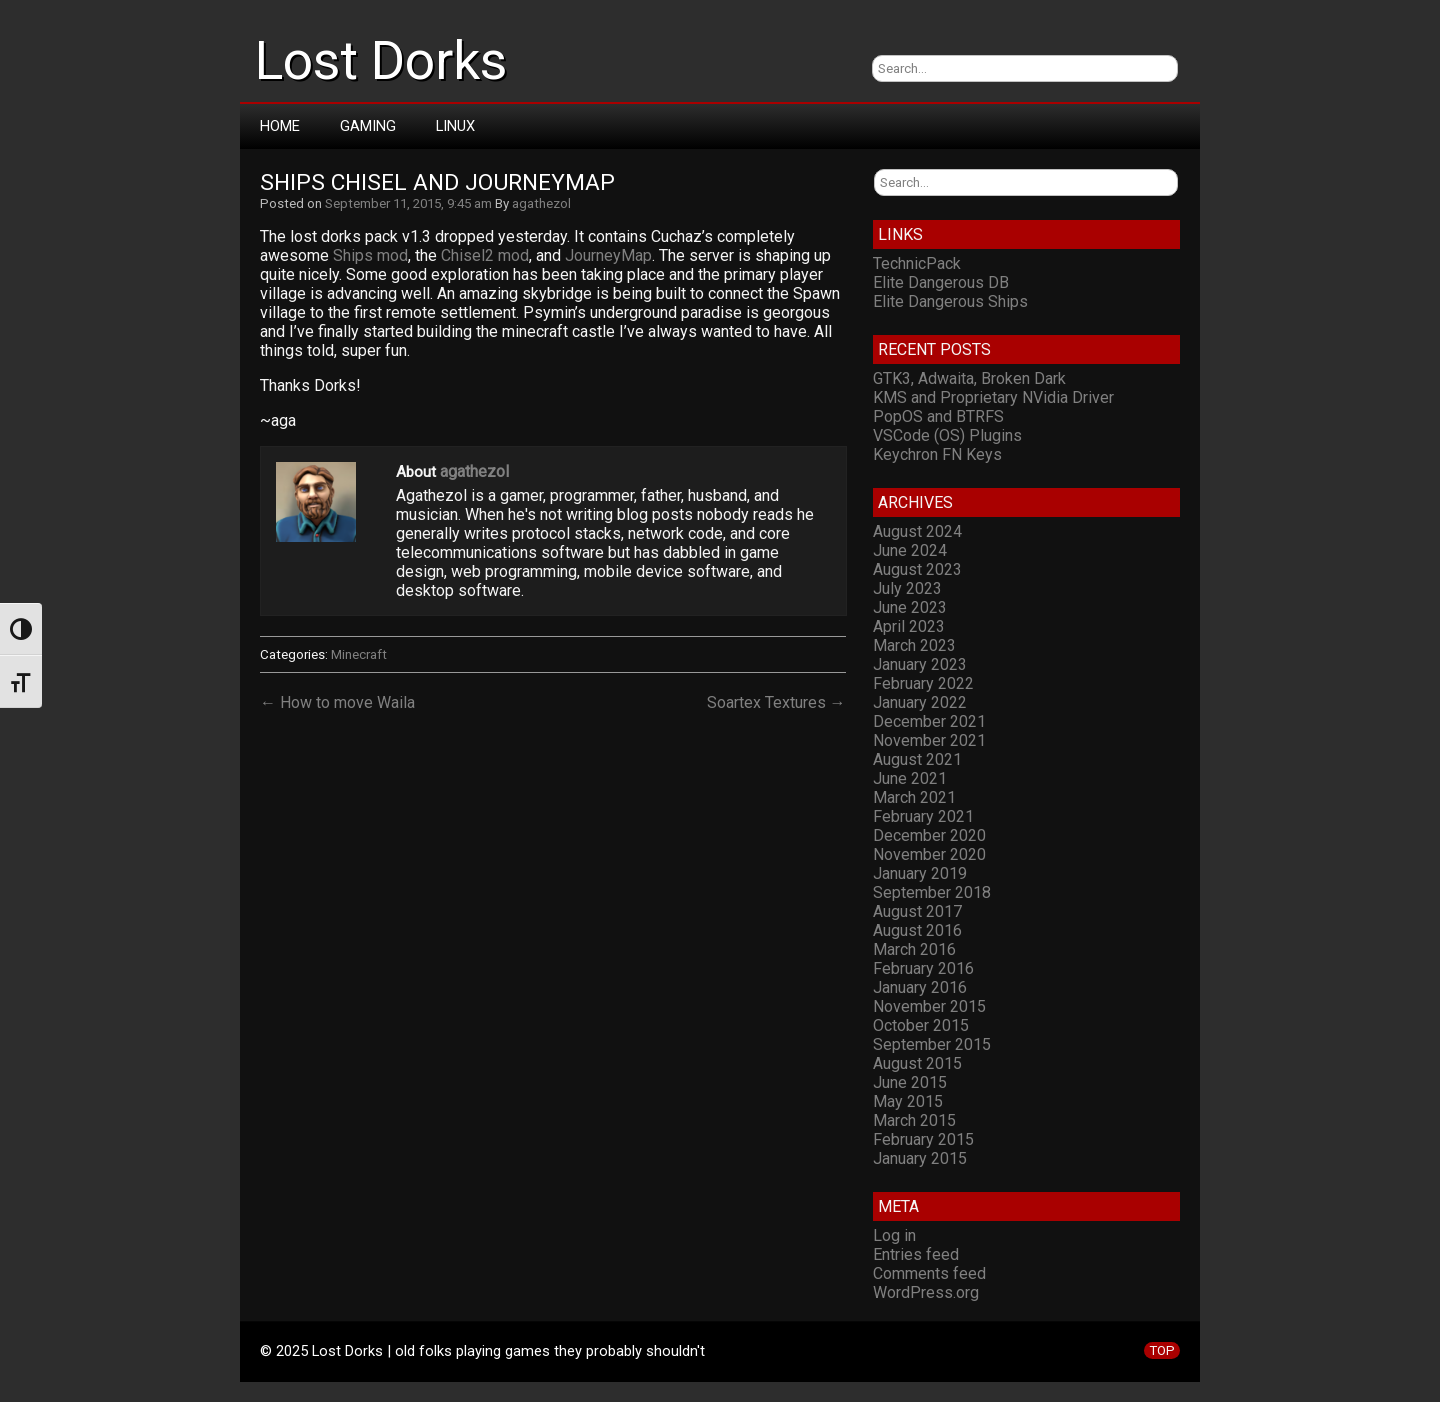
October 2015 (921, 1025)
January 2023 (920, 664)
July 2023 (907, 588)
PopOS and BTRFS (938, 416)
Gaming (368, 126)
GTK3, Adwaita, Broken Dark (969, 378)
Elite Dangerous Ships (950, 301)
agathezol (541, 203)
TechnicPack (917, 263)
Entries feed (916, 1254)
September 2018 (932, 892)
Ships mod (370, 255)
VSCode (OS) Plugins (947, 435)
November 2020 (929, 854)
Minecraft (359, 654)
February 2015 (923, 1139)
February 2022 (923, 683)
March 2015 (914, 1120)
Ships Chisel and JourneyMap (437, 182)
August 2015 (917, 1063)
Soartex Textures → (776, 702)
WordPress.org (926, 1292)
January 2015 (920, 1158)
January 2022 (920, 702)
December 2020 (929, 835)
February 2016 (923, 968)
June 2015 (910, 1082)
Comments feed (929, 1273)
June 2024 (910, 550)
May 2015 (908, 1101)
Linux (455, 126)
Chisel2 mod (485, 255)
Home (280, 126)
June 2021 (910, 778)
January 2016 (920, 987)
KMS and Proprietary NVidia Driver (993, 397)
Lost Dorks (381, 61)
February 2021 (923, 816)
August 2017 (917, 911)
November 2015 (929, 1006)
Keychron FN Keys (937, 454)
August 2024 (917, 531)
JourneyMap (608, 255)
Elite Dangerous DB (941, 282)
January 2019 (920, 873)
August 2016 (917, 930)
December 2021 (929, 721)
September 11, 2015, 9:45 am (408, 203)
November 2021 (929, 740)
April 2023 (909, 626)
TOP (1162, 1350)
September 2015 (932, 1044)
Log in (894, 1235)
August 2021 (917, 759)
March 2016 (914, 949)
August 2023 (917, 569)
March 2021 (914, 797)
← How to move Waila (337, 702)
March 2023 (914, 645)
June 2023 (910, 607)
